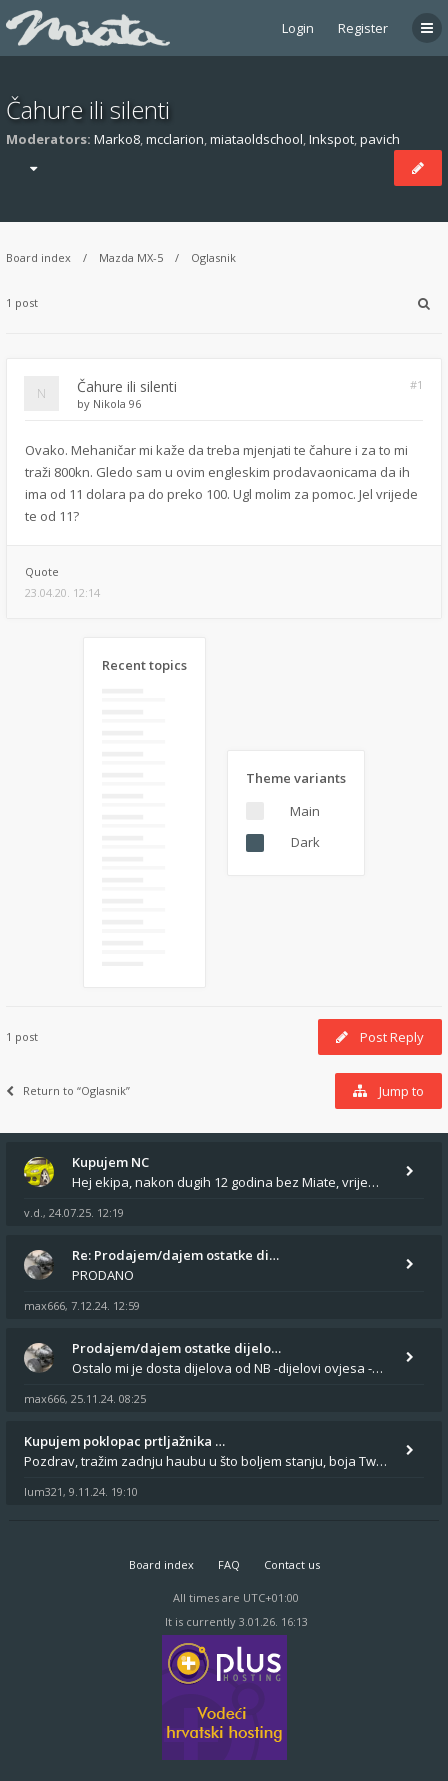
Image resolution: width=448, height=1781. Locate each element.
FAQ (229, 1564)
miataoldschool (256, 139)
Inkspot (331, 139)
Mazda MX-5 (131, 257)
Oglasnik (213, 257)
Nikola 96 (117, 403)
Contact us (292, 1564)
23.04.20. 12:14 (62, 592)
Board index (38, 257)
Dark (305, 842)
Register (363, 28)
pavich (380, 139)
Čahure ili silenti (88, 109)
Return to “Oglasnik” (68, 1090)
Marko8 (117, 139)
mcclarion (175, 139)
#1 (416, 384)
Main (305, 811)
